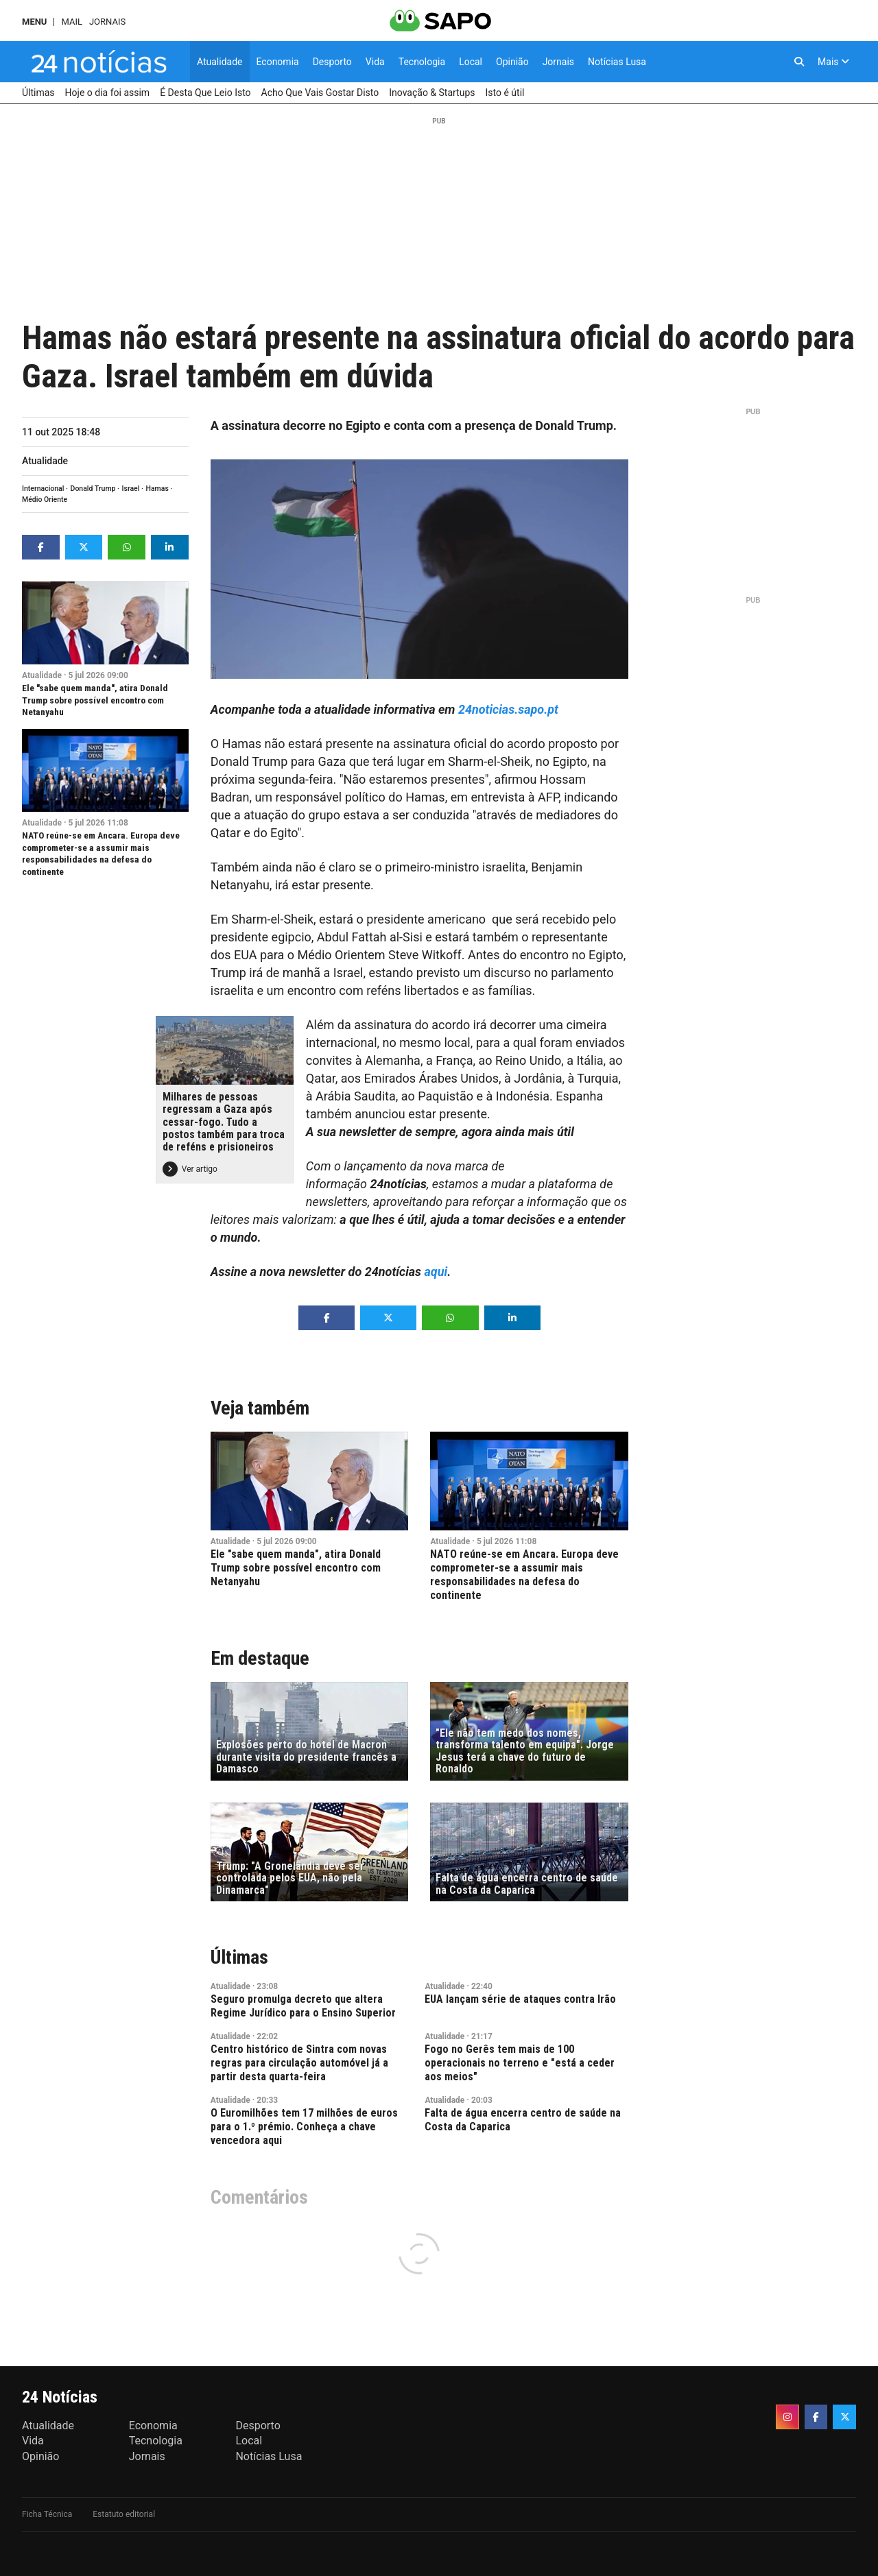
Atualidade (45, 460)
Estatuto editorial (124, 2514)
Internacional (43, 488)
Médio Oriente (44, 499)
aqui (436, 1271)
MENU (34, 21)
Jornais (107, 21)
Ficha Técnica (47, 2514)
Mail (71, 21)
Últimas (239, 1957)
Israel (131, 488)
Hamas (156, 488)
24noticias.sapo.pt (508, 709)
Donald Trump (93, 488)
